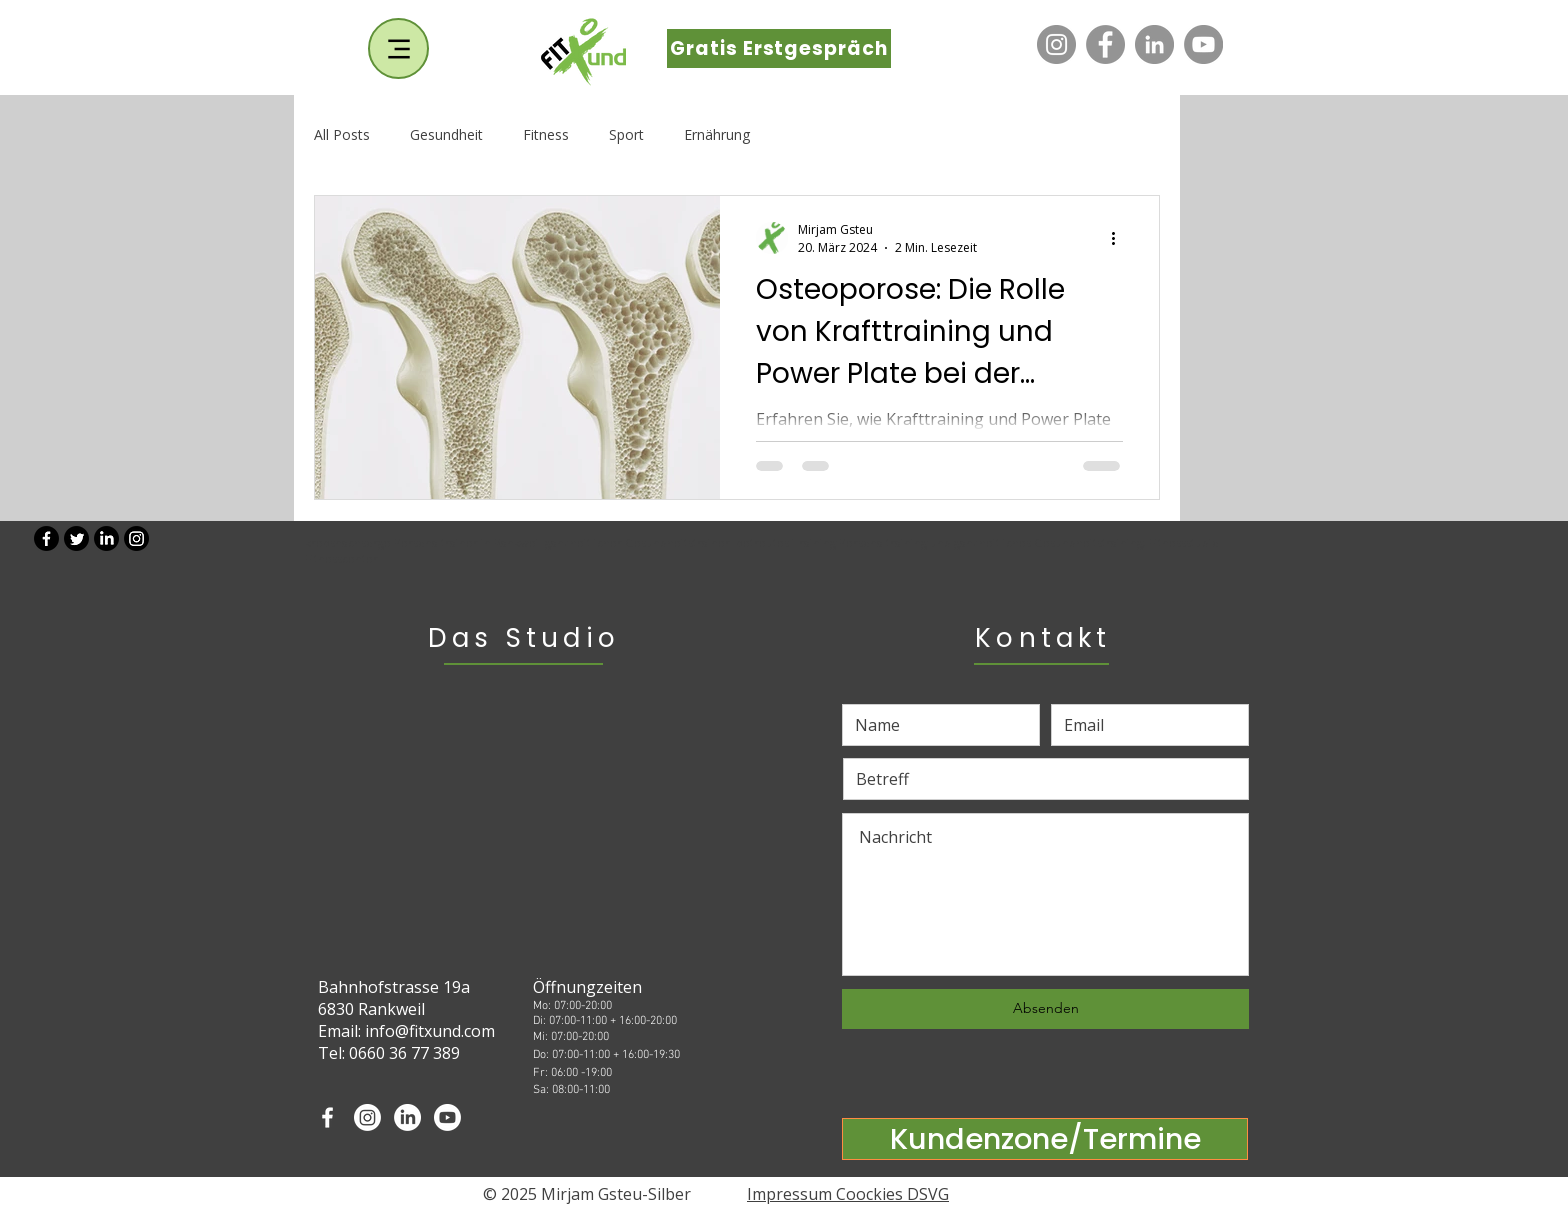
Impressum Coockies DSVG (848, 1194)
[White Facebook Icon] (327, 1117)
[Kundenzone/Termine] (1045, 1139)
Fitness (546, 134)
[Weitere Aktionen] (1120, 238)
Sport (626, 134)
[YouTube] (1203, 44)
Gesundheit (446, 134)
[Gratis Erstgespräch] (779, 48)
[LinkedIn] (1154, 44)
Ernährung (717, 134)
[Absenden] (1045, 1009)
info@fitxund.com (430, 1031)
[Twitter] (76, 538)
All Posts (342, 134)
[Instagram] (1056, 44)
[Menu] (398, 48)
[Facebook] (1105, 44)
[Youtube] (447, 1117)
